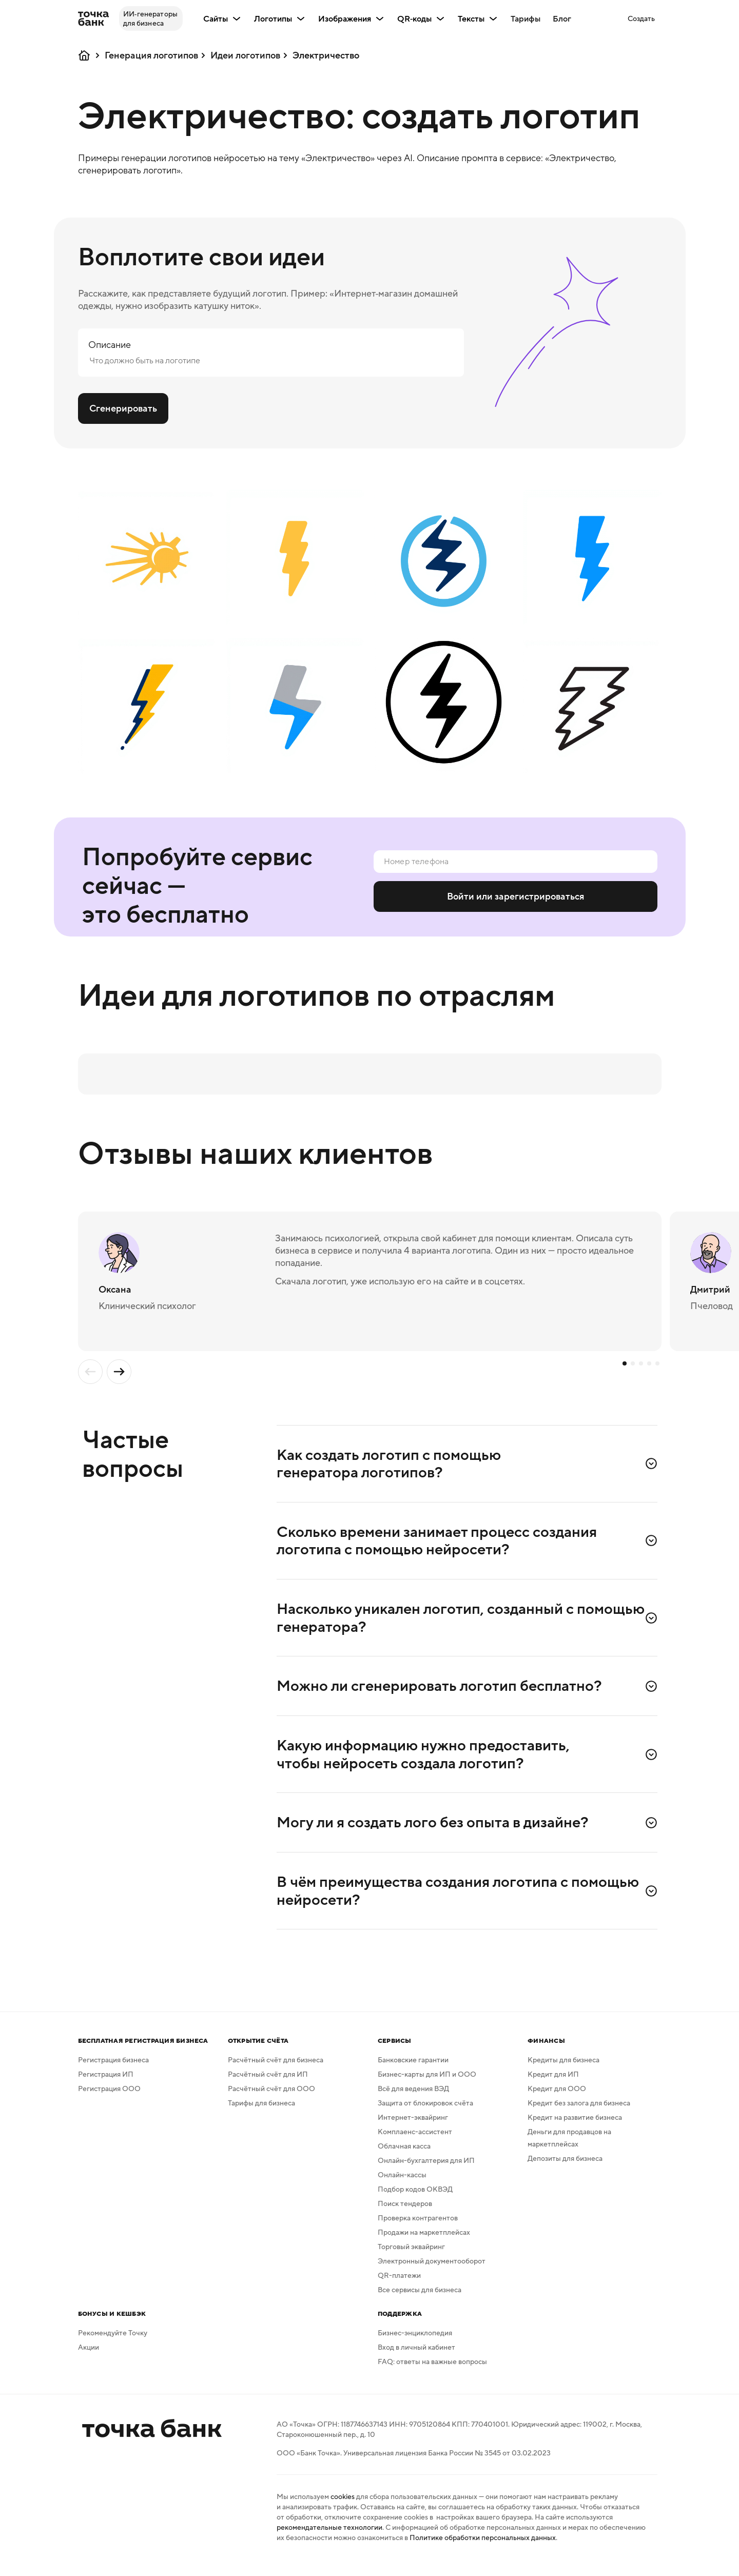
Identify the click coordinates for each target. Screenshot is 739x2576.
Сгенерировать (123, 408)
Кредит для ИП (553, 2082)
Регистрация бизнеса (113, 2068)
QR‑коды (421, 18)
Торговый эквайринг (411, 2255)
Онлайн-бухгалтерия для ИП (426, 2169)
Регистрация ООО (109, 2097)
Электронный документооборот (431, 2269)
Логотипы (280, 18)
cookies (342, 2505)
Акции (88, 2355)
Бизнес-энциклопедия (415, 2341)
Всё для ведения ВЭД (413, 2097)
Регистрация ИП (105, 2082)
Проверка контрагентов (418, 2226)
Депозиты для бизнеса (565, 2167)
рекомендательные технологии (329, 2536)
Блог (562, 18)
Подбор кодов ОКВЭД (415, 2197)
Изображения (351, 18)
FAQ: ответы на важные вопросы (432, 2370)
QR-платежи (399, 2284)
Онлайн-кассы (402, 2183)
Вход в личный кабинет (416, 2355)
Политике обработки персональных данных (483, 2546)
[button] (641, 18)
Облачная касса (404, 2154)
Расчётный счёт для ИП (268, 2082)
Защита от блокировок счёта (425, 2111)
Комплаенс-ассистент (415, 2140)
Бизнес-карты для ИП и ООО (427, 2082)
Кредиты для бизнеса (563, 2068)
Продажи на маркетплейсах (424, 2241)
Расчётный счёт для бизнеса (275, 2068)
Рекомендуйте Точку (112, 2341)
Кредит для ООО (557, 2097)
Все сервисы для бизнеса (419, 2298)
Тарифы (525, 18)
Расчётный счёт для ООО (271, 2097)
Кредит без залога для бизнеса (579, 2111)
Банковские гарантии (413, 2068)
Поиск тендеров (405, 2212)
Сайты (222, 18)
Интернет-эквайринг (413, 2126)
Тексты (478, 18)
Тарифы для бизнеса (261, 2111)
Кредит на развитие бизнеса (575, 2126)
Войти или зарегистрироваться (515, 896)
